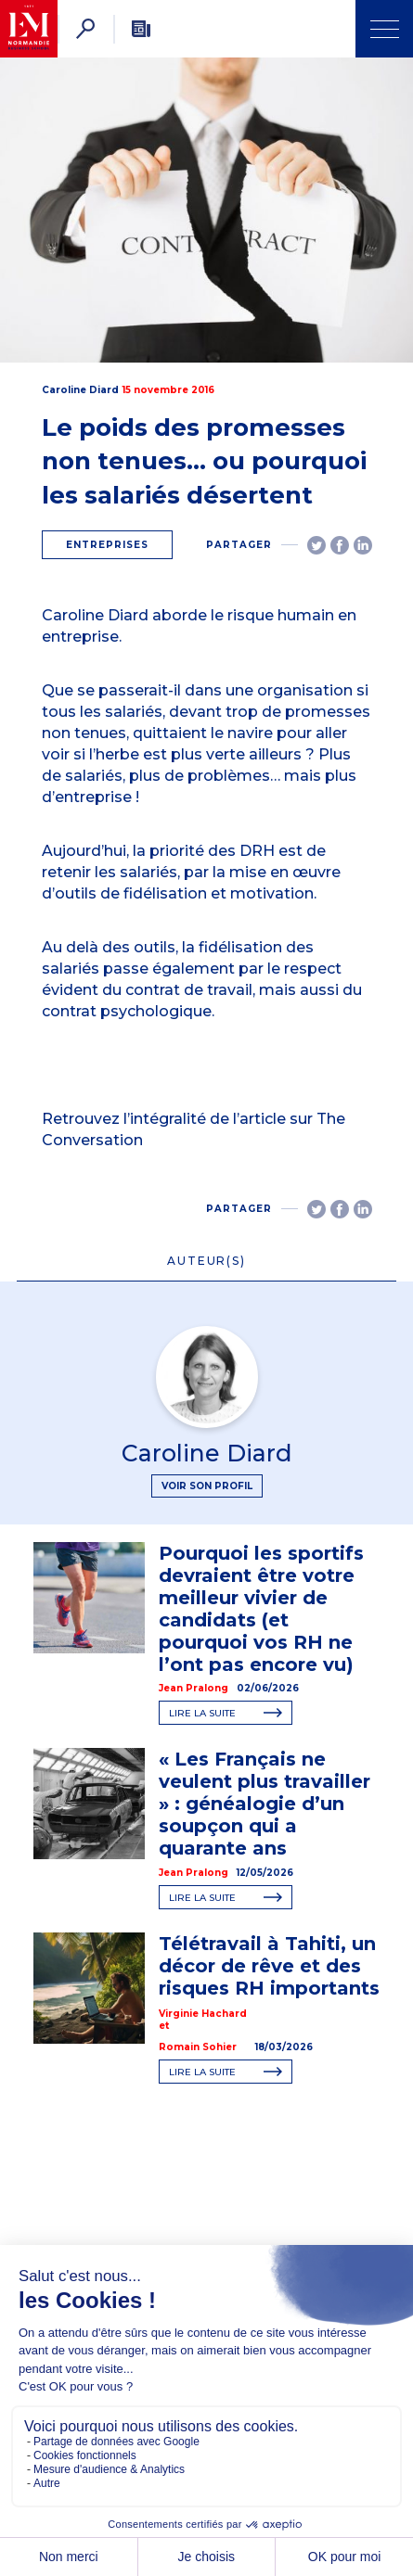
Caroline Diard (80, 390)
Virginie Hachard (203, 2014)
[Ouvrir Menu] (384, 28)
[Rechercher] (85, 28)
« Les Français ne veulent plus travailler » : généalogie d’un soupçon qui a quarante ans (264, 1803)
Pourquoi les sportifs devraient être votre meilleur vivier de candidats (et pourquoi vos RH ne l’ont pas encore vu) (261, 1609)
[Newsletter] (141, 28)
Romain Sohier (198, 2047)
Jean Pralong (193, 1688)
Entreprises (107, 545)
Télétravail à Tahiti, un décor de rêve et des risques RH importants (269, 1965)
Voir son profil (206, 1486)
